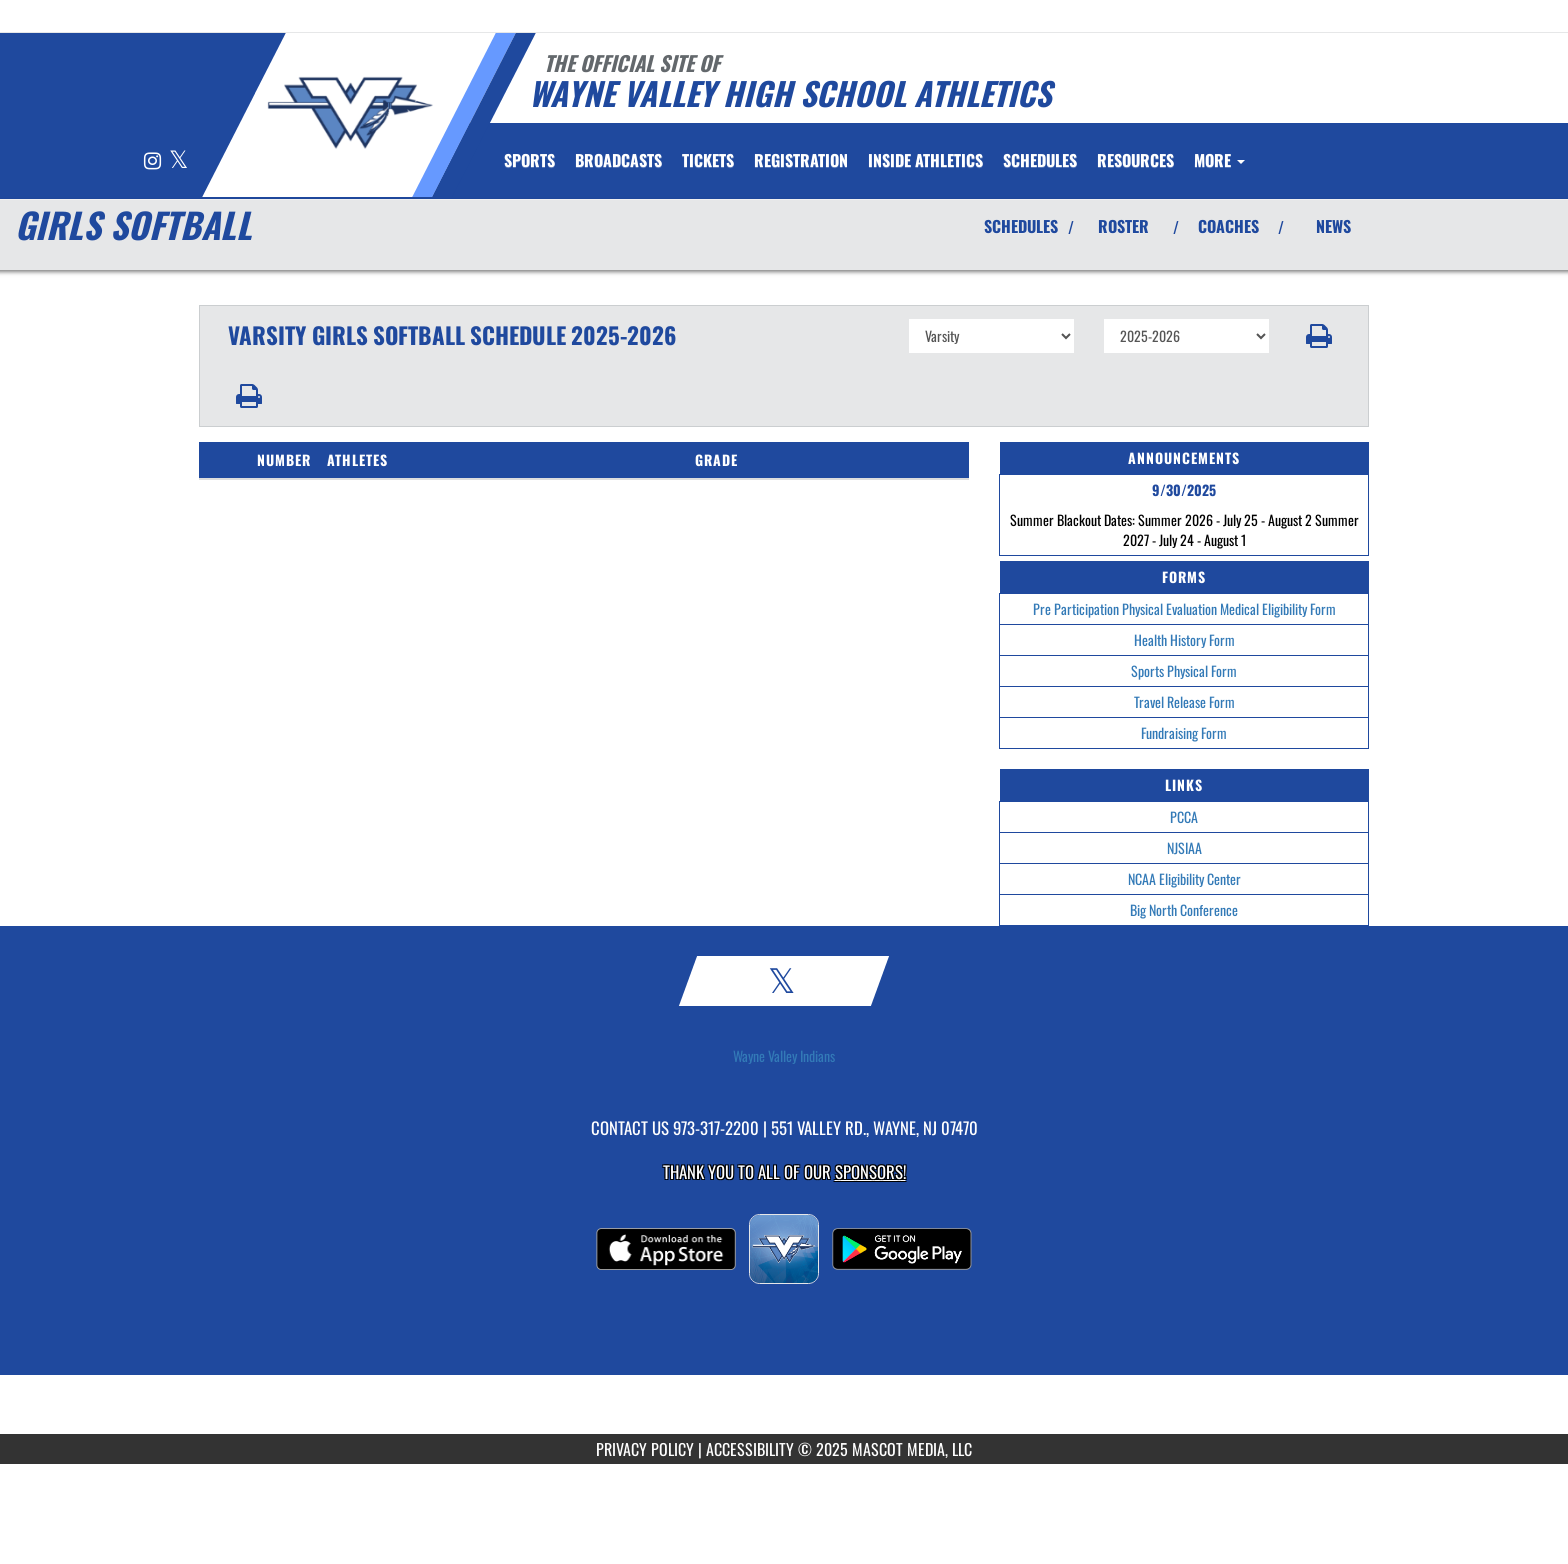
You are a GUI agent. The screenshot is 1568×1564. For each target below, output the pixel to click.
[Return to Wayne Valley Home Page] (349, 113)
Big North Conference (1184, 909)
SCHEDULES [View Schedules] (1021, 226)
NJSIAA (1184, 847)
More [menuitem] (1219, 160)
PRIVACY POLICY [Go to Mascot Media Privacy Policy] (645, 1449)
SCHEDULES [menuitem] (1040, 160)
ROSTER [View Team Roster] (1123, 226)
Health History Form (1184, 639)
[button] (1319, 336)
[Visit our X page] (178, 161)
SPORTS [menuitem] (529, 160)
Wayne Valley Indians (784, 1056)
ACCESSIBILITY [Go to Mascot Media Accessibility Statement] (750, 1449)
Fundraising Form (1184, 732)
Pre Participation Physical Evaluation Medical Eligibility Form (1184, 608)
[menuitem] (618, 160)
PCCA (1184, 816)
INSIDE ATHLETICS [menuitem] (925, 160)
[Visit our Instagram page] (154, 161)
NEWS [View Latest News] (1333, 226)
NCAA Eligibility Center (1184, 878)
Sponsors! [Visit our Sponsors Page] (870, 1171)
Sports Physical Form (1184, 670)
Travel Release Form (1184, 701)
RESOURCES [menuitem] (1135, 160)
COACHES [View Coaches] (1228, 226)
